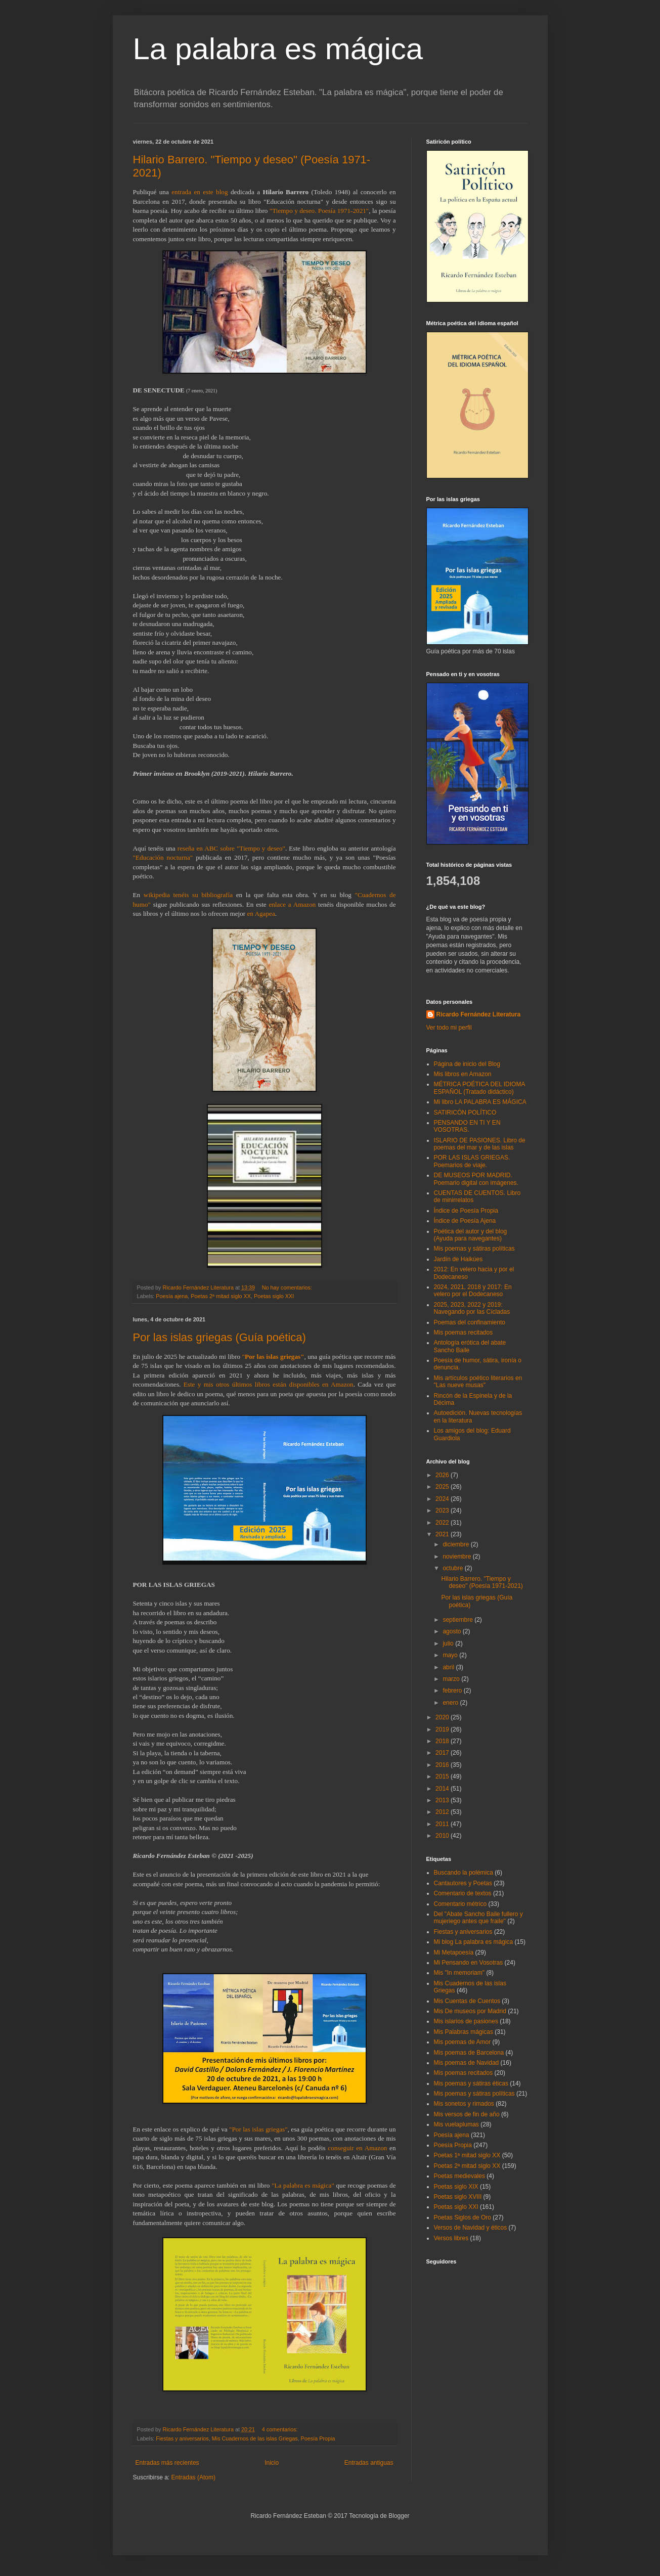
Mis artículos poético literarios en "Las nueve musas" (478, 1381)
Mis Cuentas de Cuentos (467, 2001)
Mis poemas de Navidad (466, 2062)
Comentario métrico (460, 1903)
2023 (443, 1510)
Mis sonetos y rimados (464, 2103)
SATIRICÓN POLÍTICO (465, 1112)
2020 (443, 1717)
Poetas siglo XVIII (458, 2196)
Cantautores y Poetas (463, 1883)
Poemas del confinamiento (469, 1322)
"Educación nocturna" (163, 857)
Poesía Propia (318, 2438)
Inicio (272, 2462)
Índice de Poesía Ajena (465, 1220)
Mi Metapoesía (454, 1952)
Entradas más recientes (167, 2462)
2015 (443, 1776)
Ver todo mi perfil (449, 1027)
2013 (443, 1800)
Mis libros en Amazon (463, 1074)
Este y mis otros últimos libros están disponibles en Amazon (269, 1384)
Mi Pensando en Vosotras (468, 1962)
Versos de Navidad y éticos (470, 2227)
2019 (443, 1729)
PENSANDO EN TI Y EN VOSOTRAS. (467, 1126)
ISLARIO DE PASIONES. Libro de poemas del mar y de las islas (479, 1144)
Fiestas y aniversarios (182, 2438)
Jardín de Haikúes (458, 1259)
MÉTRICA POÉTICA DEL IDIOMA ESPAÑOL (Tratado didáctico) (479, 1088)
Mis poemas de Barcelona (469, 2052)
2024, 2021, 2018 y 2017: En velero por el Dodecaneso (473, 1290)
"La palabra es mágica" (303, 2185)
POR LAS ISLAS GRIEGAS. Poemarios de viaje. (472, 1161)
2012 (443, 1811)
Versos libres (451, 2238)
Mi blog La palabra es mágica (473, 1941)
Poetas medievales (459, 2176)
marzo (452, 1678)
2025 (443, 1486)
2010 (443, 1835)
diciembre (456, 1544)
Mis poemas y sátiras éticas (471, 2083)
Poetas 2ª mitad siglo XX (221, 1296)
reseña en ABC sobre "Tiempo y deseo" (231, 848)
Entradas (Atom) (193, 2477)
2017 (443, 1752)
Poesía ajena (172, 1296)
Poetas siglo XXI (274, 1296)
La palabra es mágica (278, 49)
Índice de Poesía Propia (466, 1210)
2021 (443, 1534)
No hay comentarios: (288, 1287)
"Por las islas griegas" (258, 2129)
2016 (443, 1764)
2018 (443, 1741)
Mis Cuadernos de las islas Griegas (255, 2438)
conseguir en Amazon (357, 2148)
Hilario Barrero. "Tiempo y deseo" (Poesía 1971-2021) (481, 1582)
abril (449, 1667)
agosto (452, 1631)
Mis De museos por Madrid (470, 2011)
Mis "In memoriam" (459, 1972)
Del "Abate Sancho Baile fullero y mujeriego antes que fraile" (478, 1918)
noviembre (457, 1556)
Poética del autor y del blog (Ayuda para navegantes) (470, 1235)
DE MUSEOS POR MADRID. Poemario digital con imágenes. (476, 1179)
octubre (453, 1568)
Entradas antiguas (368, 2462)
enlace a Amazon (292, 904)
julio (449, 1643)
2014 (443, 1788)
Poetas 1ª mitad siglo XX (467, 2155)
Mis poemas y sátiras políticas (474, 1248)
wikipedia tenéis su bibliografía (188, 895)
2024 (443, 1498)
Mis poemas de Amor (462, 2042)
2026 (443, 1475)
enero (451, 1702)
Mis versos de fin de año (467, 2114)
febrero (453, 1690)
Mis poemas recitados (463, 1332)
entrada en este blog (199, 192)
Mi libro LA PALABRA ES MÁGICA (480, 1101)
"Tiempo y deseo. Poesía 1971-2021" (319, 210)
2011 (443, 1824)
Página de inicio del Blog (467, 1064)
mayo (451, 1655)
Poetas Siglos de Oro (462, 2217)
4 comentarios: (280, 2429)
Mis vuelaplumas (456, 2124)
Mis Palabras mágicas (463, 2031)
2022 (443, 1522)
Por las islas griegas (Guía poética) (219, 1337)
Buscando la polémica (463, 1872)
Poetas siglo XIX (456, 2186)
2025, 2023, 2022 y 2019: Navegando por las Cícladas (472, 1308)
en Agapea (261, 913)
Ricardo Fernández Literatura (478, 1014)
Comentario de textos (463, 1893)
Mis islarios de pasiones (466, 2021)
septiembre (458, 1619)
